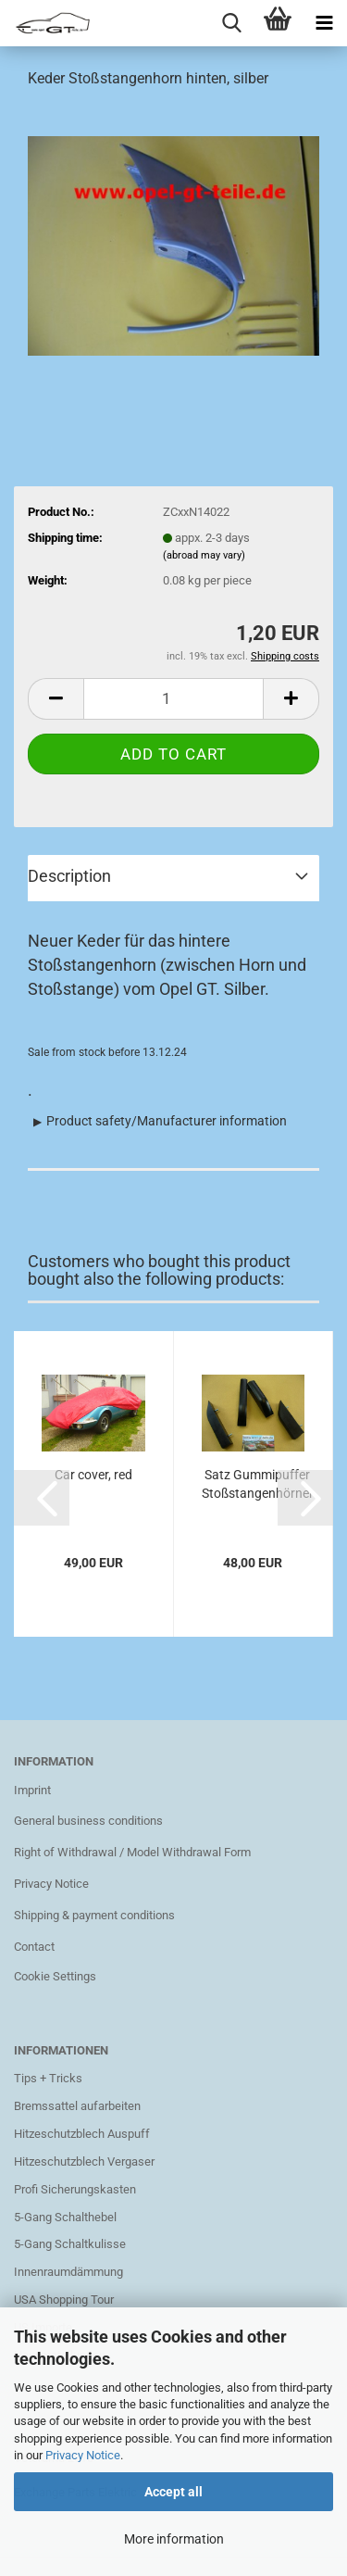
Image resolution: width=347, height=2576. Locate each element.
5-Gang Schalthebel (65, 2217)
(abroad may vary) (204, 555)
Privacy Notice (82, 2455)
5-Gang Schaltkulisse (70, 2244)
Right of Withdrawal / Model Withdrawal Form (132, 1852)
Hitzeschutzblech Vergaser (84, 2161)
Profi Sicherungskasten (75, 2189)
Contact (34, 1947)
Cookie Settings (55, 1976)
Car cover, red (93, 1474)
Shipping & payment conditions (94, 1915)
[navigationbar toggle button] (324, 23)
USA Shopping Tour (64, 2299)
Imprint (32, 1790)
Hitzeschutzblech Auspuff (82, 2134)
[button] (41, 1498)
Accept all (173, 2491)
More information (174, 2539)
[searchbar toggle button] (231, 23)
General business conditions (88, 1821)
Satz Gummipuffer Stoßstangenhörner (258, 1484)
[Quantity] (173, 699)
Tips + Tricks (48, 2078)
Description (69, 876)
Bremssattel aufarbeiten (77, 2106)
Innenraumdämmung (68, 2272)
